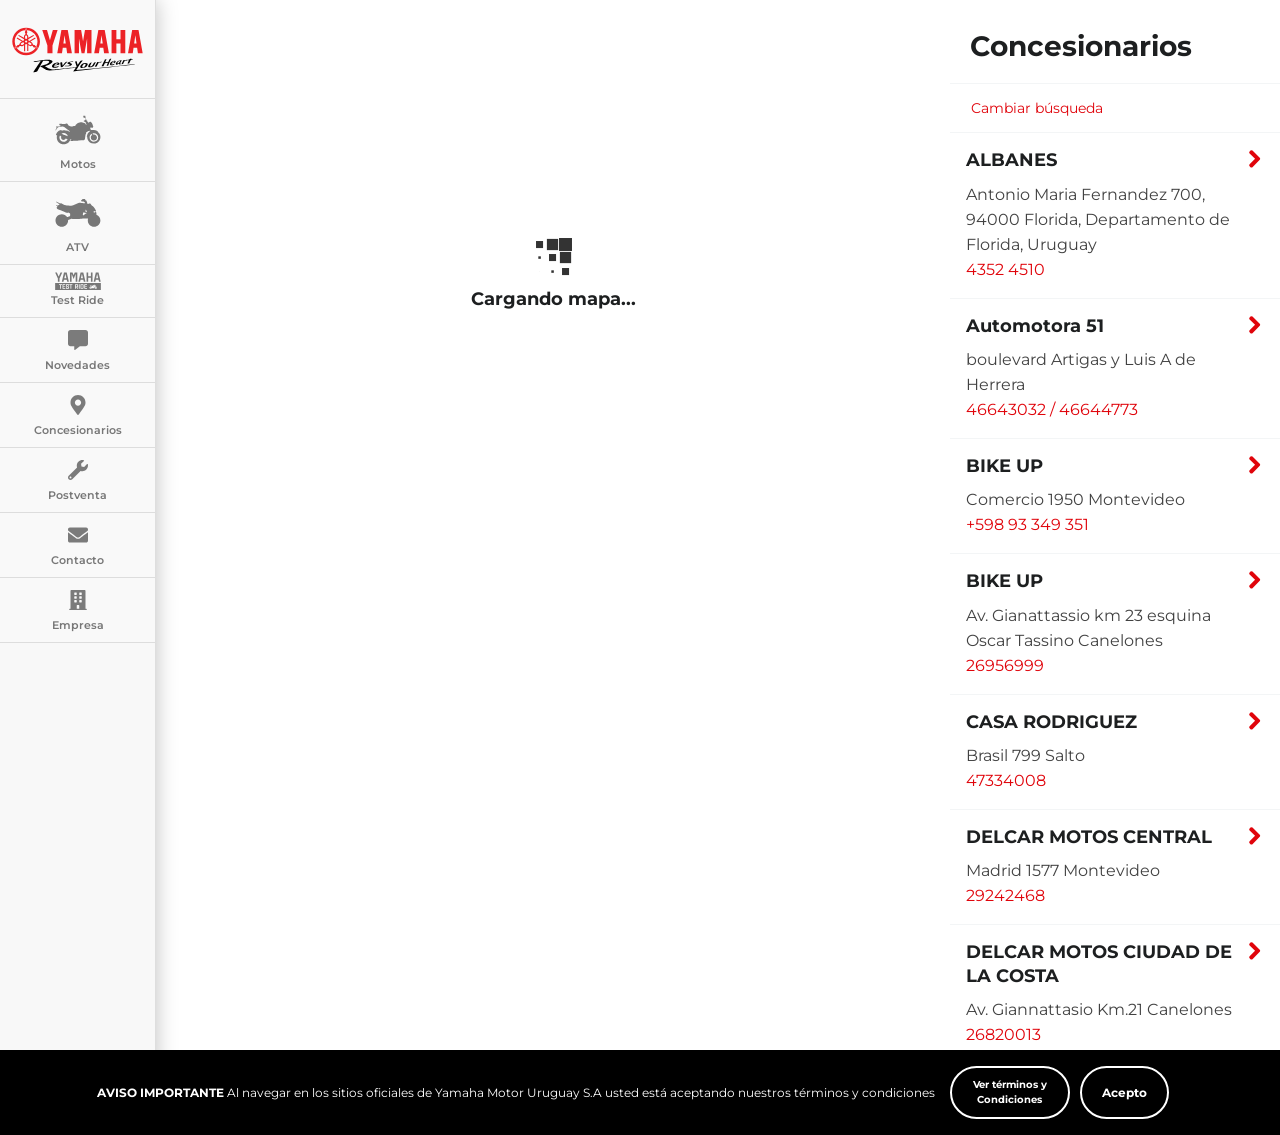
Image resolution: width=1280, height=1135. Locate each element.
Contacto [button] (77, 546)
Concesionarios (78, 416)
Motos (78, 138)
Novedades (77, 351)
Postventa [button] (77, 481)
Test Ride (77, 289)
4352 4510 (1005, 269)
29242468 (1005, 895)
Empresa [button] (78, 611)
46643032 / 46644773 (1052, 409)
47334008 (1006, 780)
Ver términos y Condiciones (1010, 1091)
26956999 (1005, 665)
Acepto (1124, 1092)
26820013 (1003, 1034)
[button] (1115, 165)
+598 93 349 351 (1027, 524)
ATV (78, 221)
